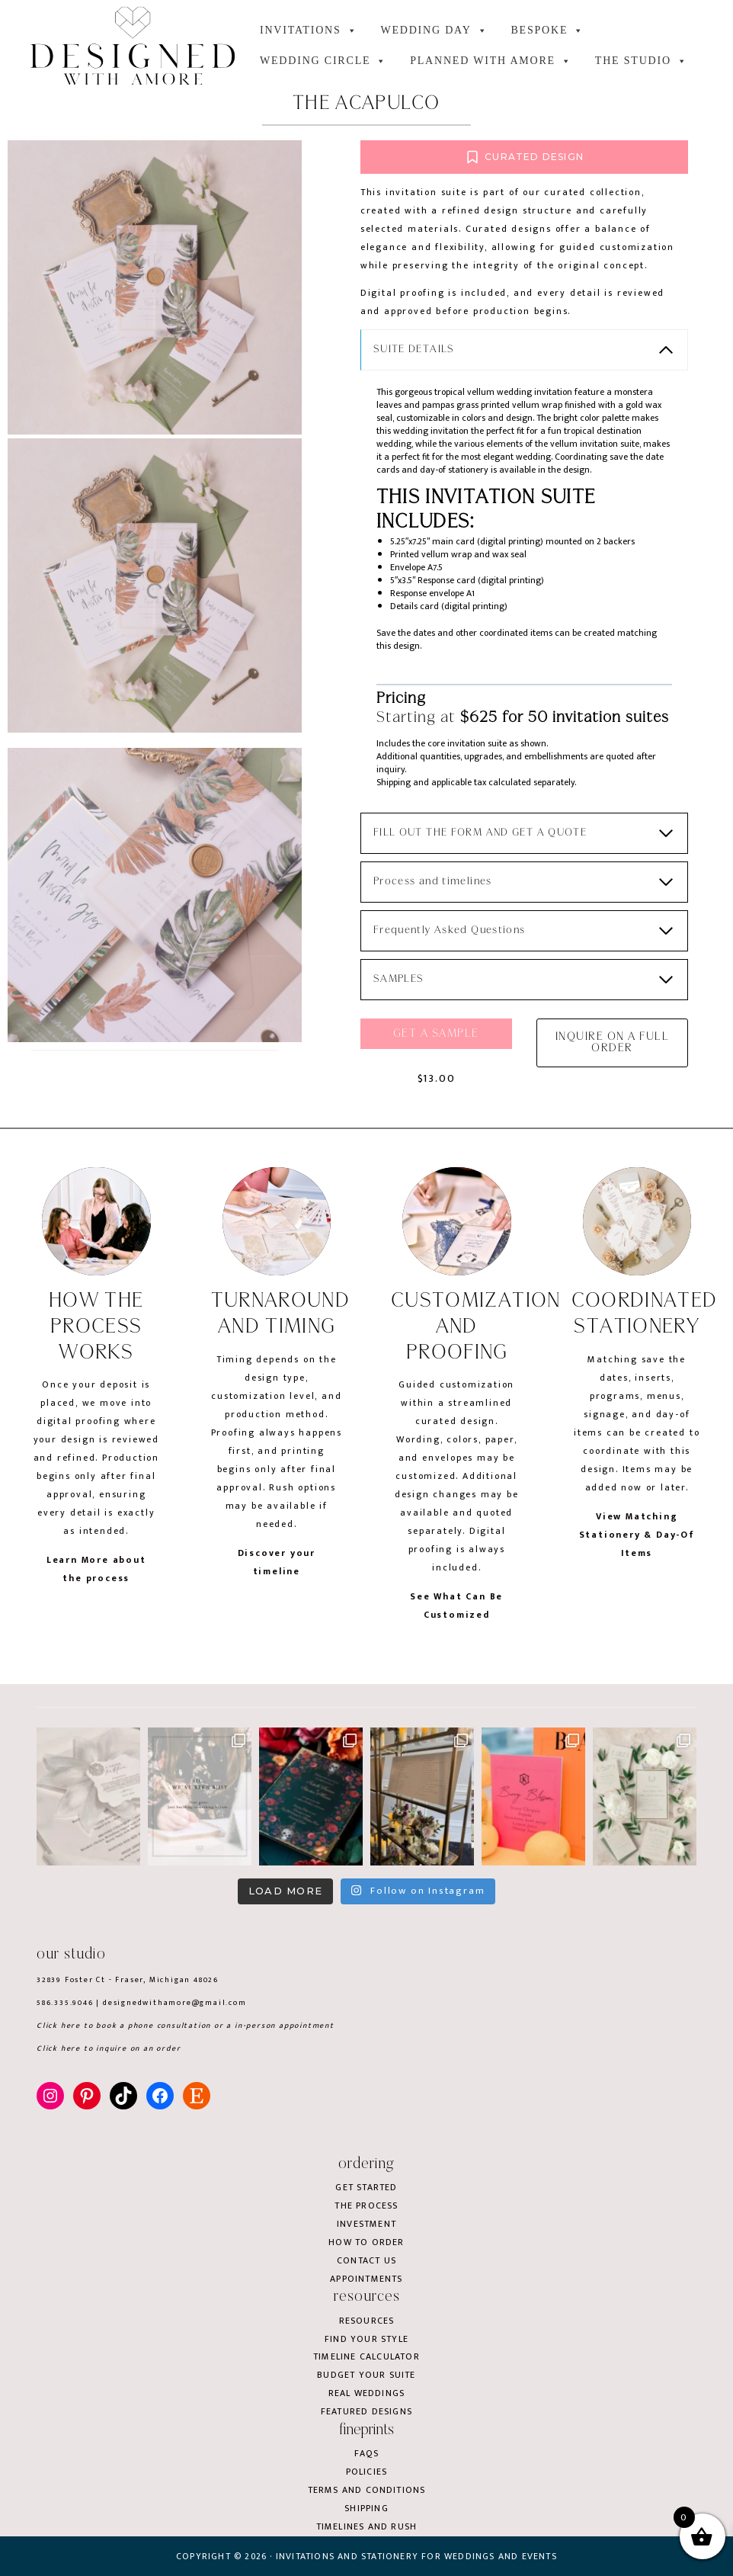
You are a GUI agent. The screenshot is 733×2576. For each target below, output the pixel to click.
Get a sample (438, 1052)
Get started (366, 2187)
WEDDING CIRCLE (323, 61)
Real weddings (366, 2393)
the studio (641, 61)
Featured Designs (366, 2411)
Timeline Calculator (366, 2357)
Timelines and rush (367, 2526)
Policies (367, 2471)
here (71, 2025)
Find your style (366, 2339)
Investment (366, 2223)
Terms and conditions (367, 2489)
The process (366, 2205)
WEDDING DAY (434, 30)
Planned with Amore (491, 61)
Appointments (366, 2278)
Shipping (366, 2508)
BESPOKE (547, 30)
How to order (366, 2242)
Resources (367, 2320)
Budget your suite (366, 2375)
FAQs (366, 2453)
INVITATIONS (308, 30)
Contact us (366, 2260)
